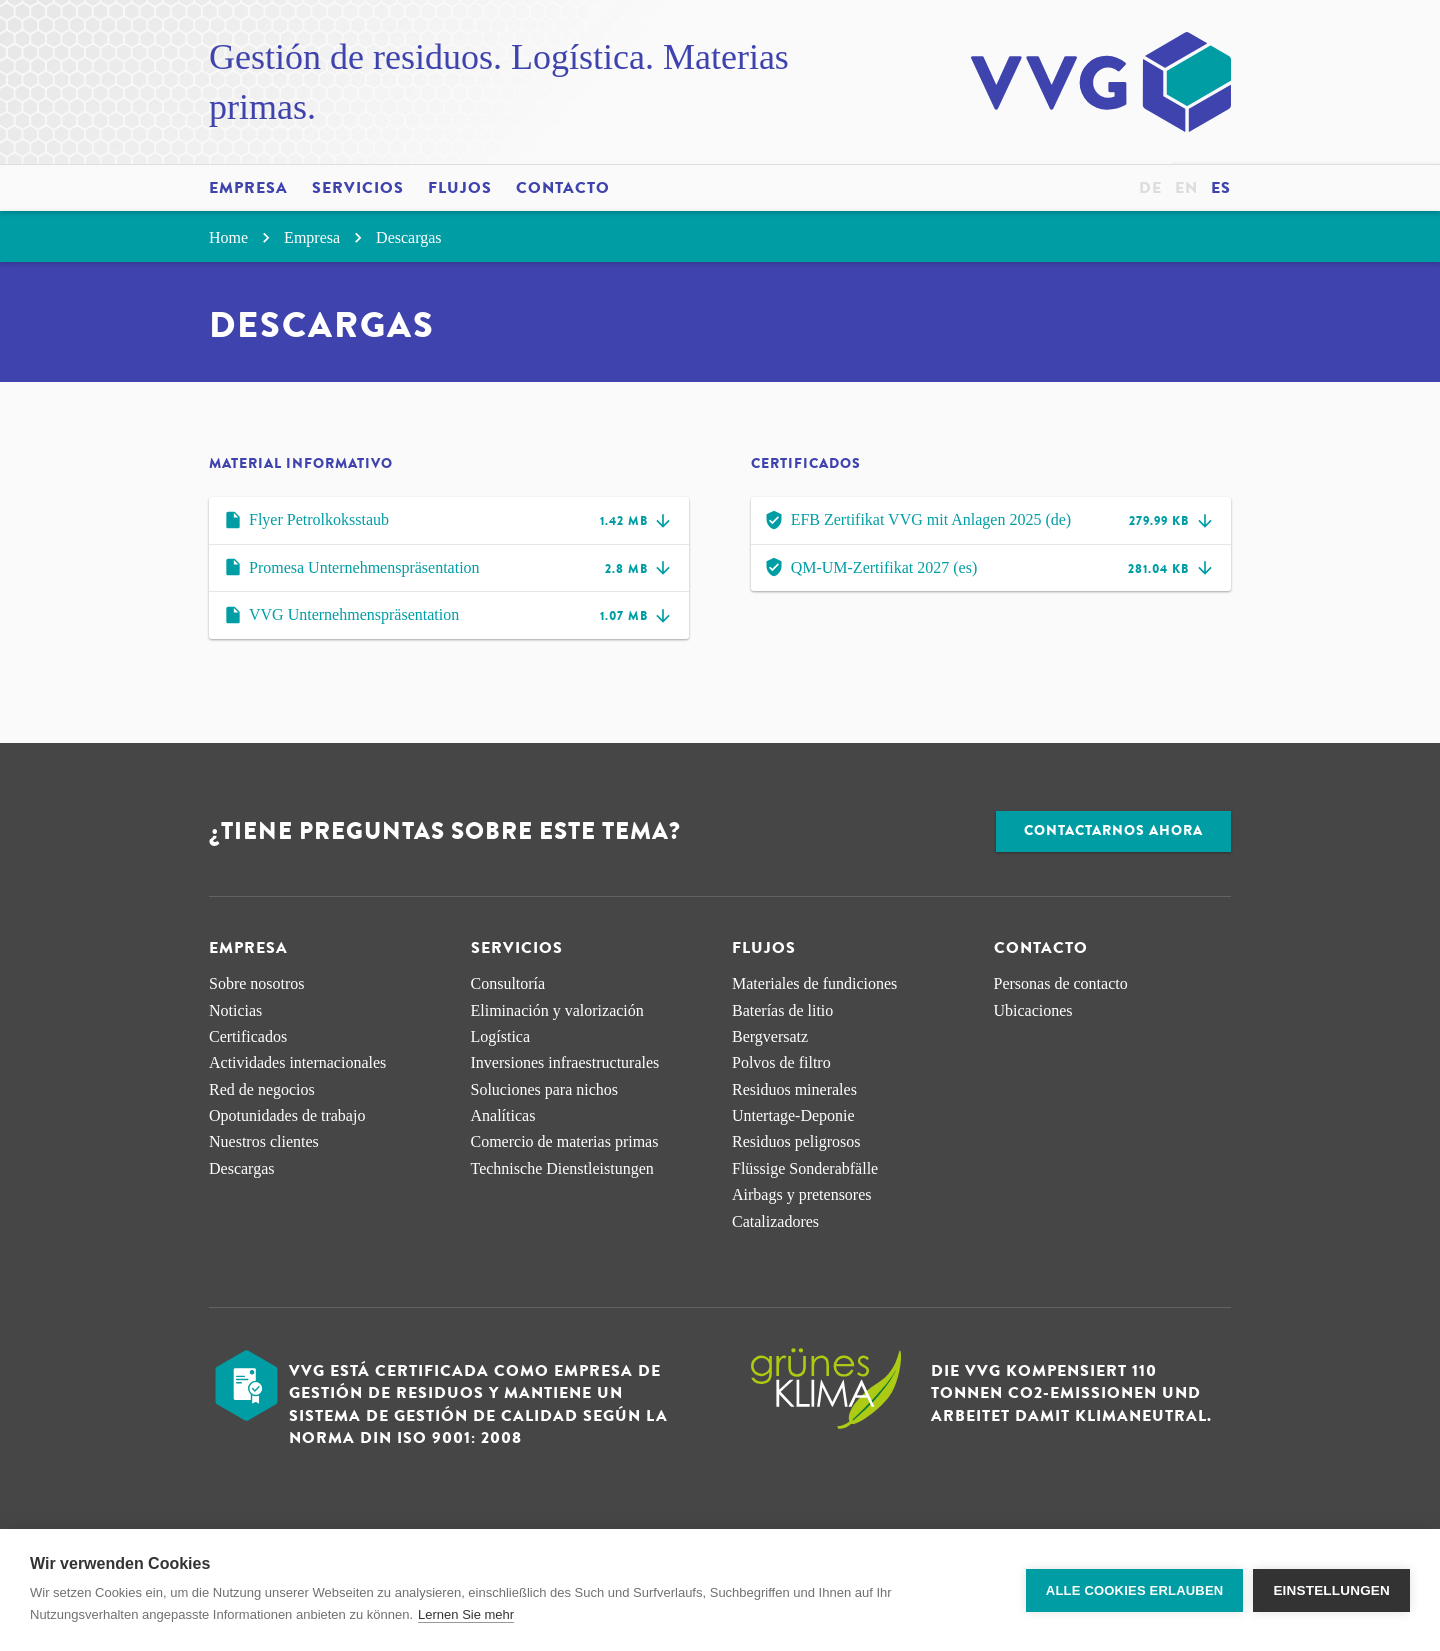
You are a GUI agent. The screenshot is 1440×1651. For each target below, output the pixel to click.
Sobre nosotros (257, 983)
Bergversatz (770, 1036)
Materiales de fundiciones (814, 983)
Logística (501, 1036)
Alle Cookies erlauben (1135, 1590)
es (1221, 188)
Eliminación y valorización (557, 1010)
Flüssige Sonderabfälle (805, 1168)
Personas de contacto (1061, 983)
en (1186, 188)
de (1150, 188)
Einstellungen (1331, 1590)
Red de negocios (262, 1089)
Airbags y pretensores (802, 1194)
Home (242, 237)
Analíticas (503, 1115)
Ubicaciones (1033, 1010)
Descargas (408, 237)
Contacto (563, 188)
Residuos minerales (794, 1089)
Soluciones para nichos (545, 1089)
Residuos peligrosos (796, 1141)
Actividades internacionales (297, 1062)
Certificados (248, 1036)
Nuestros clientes (264, 1141)
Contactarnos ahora (1113, 830)
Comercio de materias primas (565, 1141)
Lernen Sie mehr (466, 1614)
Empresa (248, 188)
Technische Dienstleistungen (562, 1168)
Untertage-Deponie (793, 1115)
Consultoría (508, 983)
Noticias (235, 1010)
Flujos (460, 188)
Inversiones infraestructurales (565, 1062)
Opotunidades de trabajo (287, 1115)
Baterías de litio (782, 1010)
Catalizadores (775, 1221)
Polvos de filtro (781, 1062)
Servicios (358, 188)
